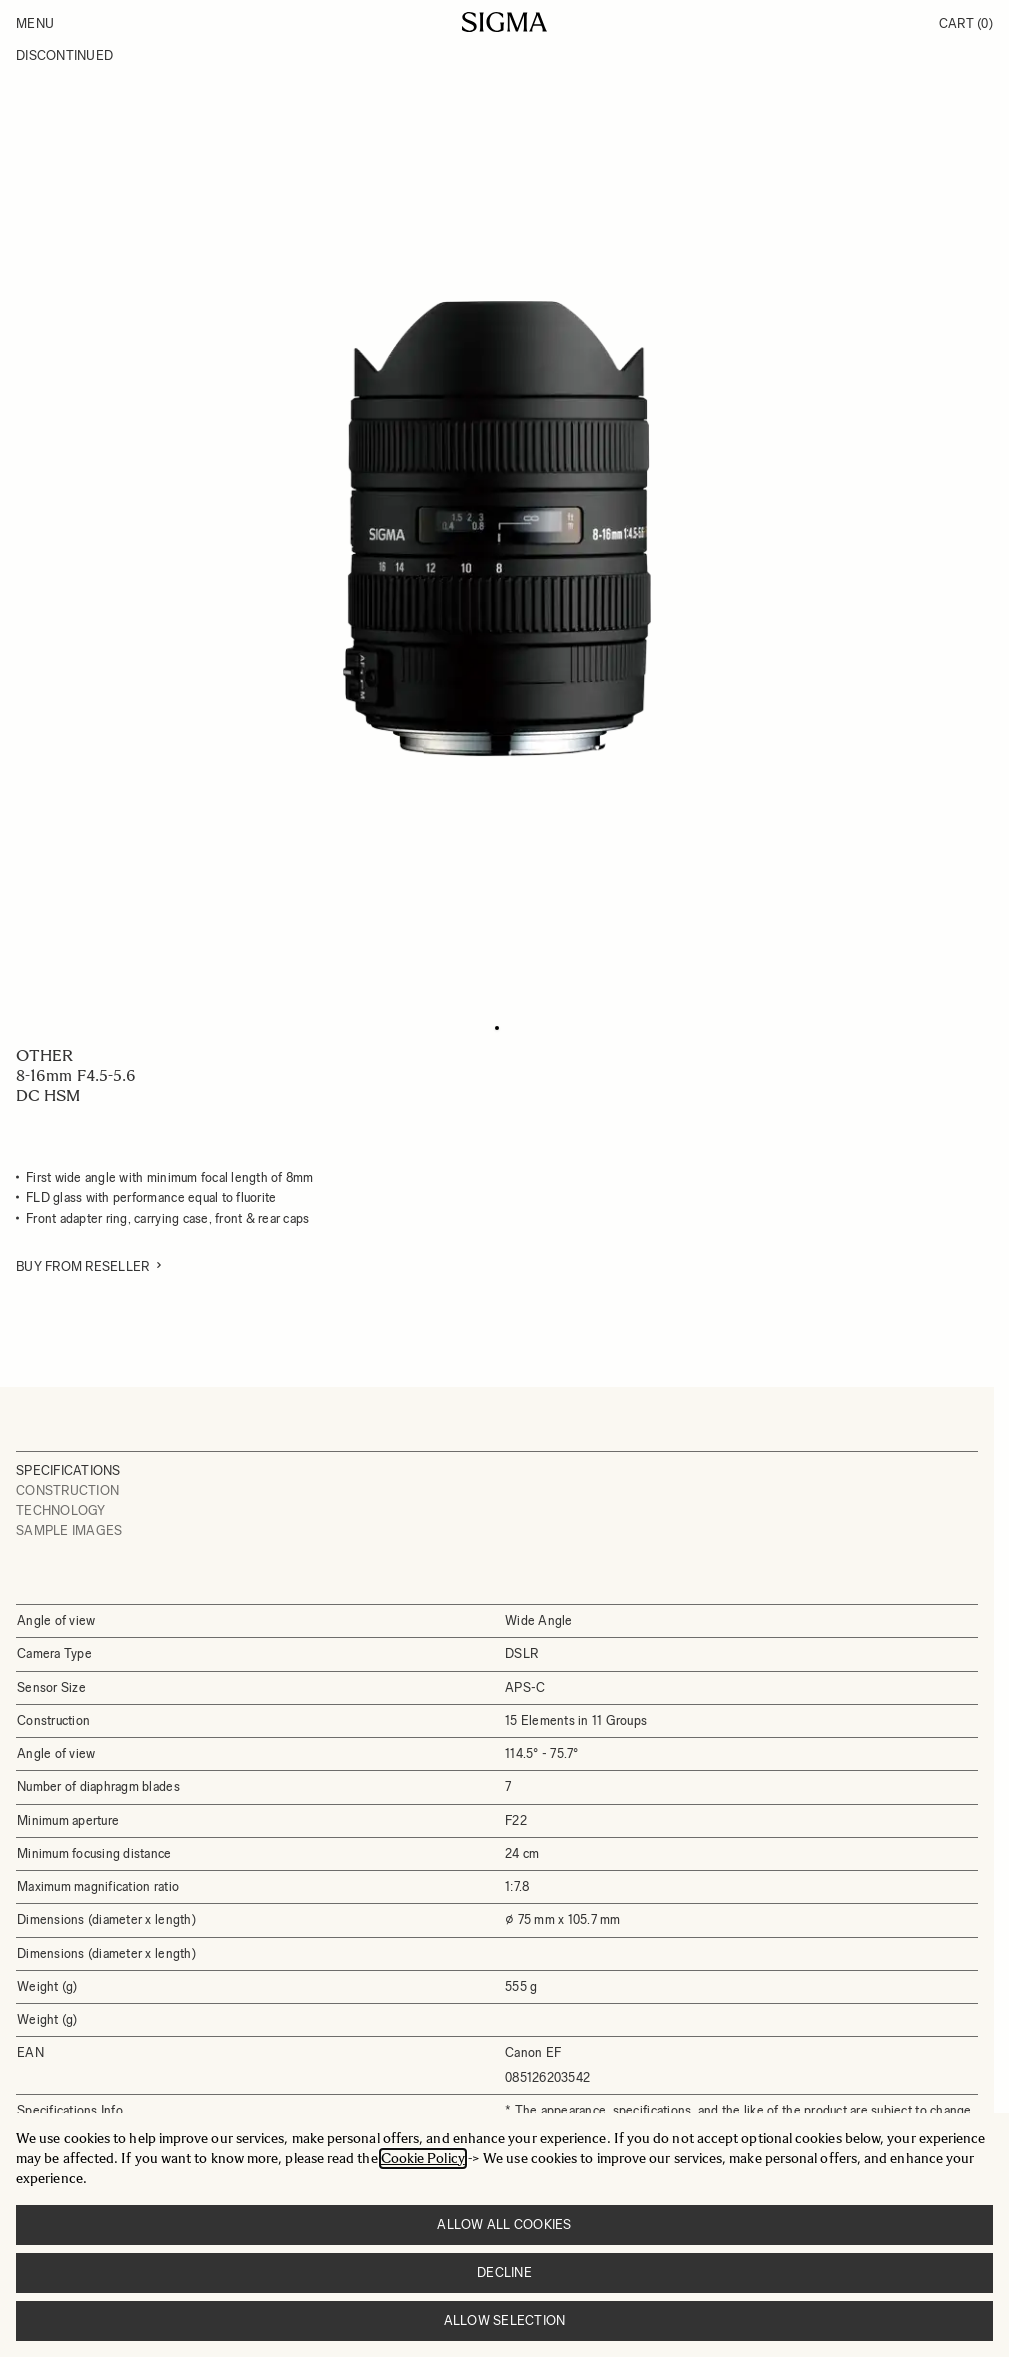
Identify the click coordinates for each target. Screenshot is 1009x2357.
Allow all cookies (504, 2224)
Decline (504, 2272)
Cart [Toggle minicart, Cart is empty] (966, 23)
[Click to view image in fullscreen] (497, 529)
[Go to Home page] (504, 22)
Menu (35, 23)
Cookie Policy (423, 2158)
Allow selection (505, 2320)
